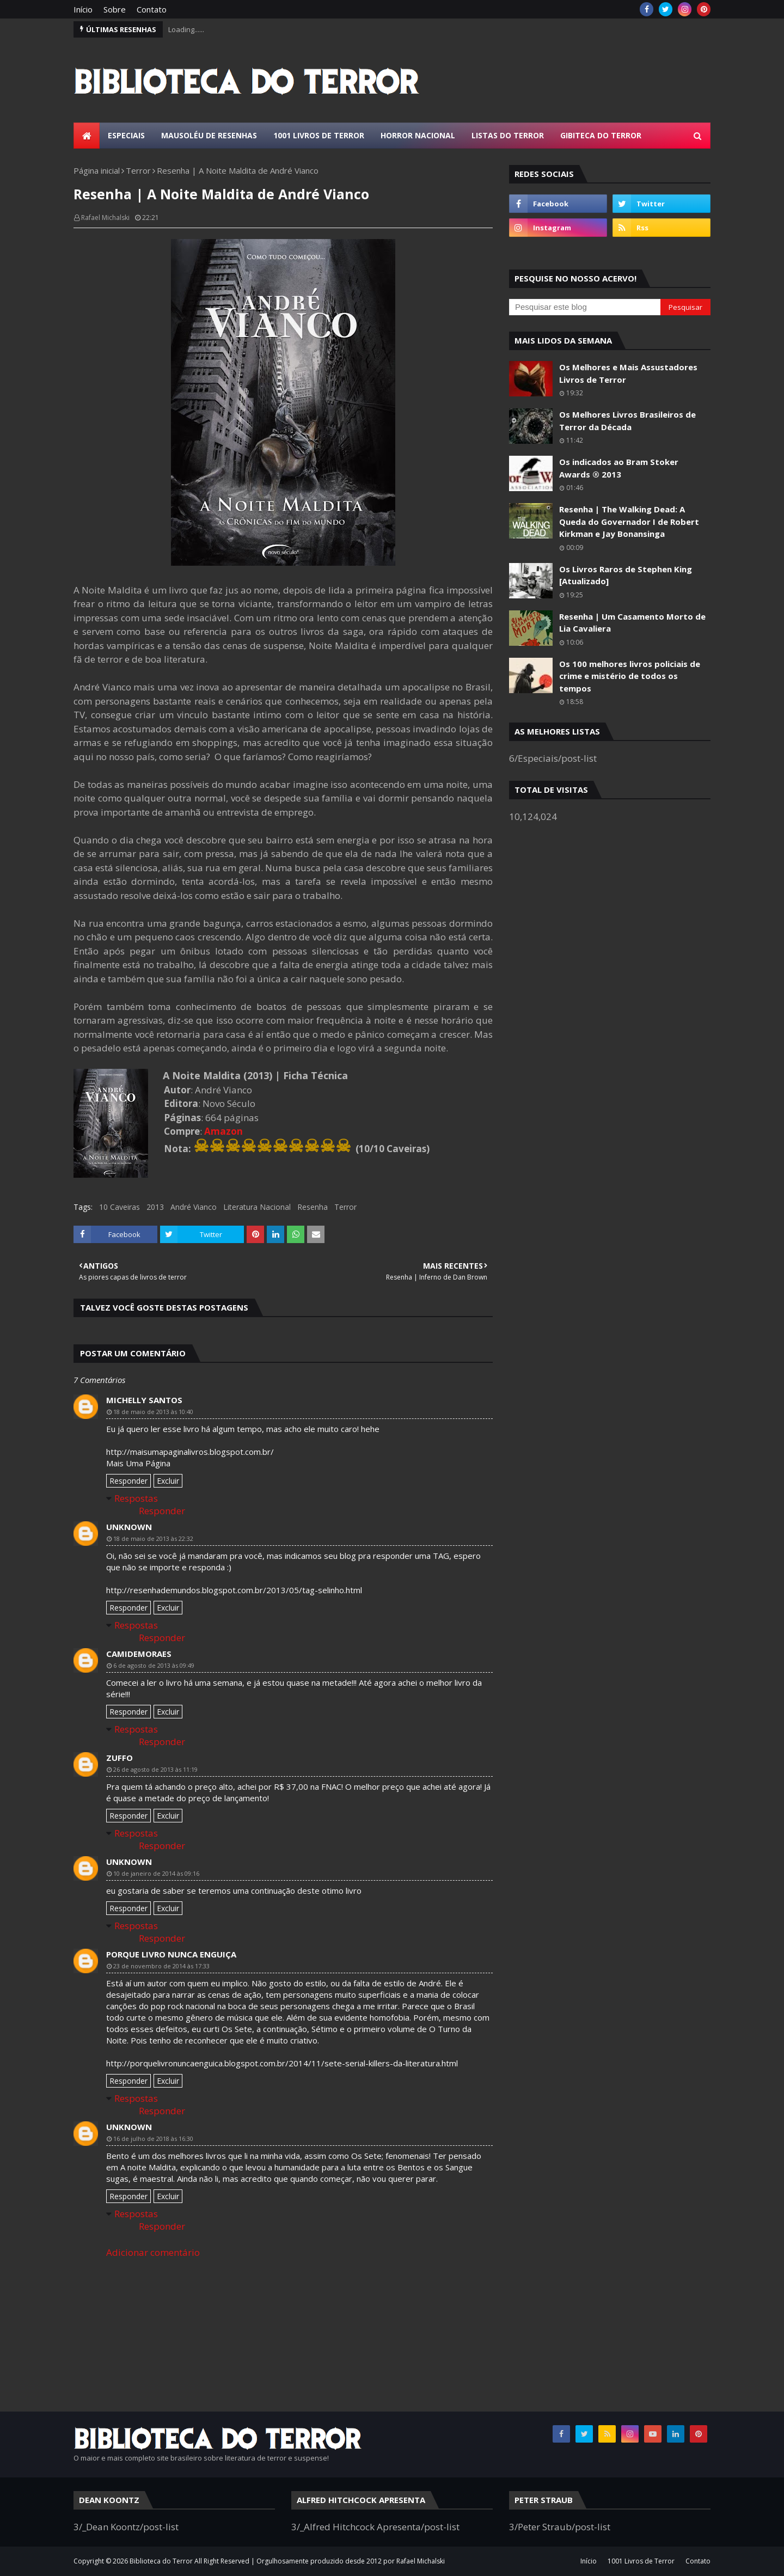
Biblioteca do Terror (161, 2561)
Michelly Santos (144, 1399)
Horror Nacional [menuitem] (418, 135)
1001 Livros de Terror (641, 2561)
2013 (155, 1207)
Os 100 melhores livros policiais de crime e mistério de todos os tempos (629, 676)
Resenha (312, 1207)
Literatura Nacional (257, 1207)
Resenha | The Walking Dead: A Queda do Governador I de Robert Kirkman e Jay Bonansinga (629, 521)
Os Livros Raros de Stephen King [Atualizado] (625, 575)
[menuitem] (87, 136)
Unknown (129, 1526)
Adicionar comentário (153, 2252)
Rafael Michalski (105, 217)
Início (83, 9)
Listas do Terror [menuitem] (507, 135)
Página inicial (97, 170)
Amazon (223, 1131)
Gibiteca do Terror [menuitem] (600, 135)
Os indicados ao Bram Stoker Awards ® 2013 (618, 468)
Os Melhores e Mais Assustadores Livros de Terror (628, 373)
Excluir (168, 1481)
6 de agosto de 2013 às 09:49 (153, 1665)
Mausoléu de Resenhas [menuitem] (209, 135)
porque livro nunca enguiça (171, 1954)
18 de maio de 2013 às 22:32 (153, 1538)
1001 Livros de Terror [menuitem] (318, 135)
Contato (152, 9)
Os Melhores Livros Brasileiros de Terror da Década (627, 420)
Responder (128, 1481)
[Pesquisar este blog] (584, 307)
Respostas (136, 1498)
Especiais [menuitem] (126, 135)
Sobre (114, 9)
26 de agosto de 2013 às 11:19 (155, 1769)
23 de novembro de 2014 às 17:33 (161, 1966)
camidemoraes (138, 1653)
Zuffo (119, 1757)
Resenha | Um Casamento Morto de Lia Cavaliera (632, 622)
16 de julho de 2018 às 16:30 (153, 2138)
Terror (138, 170)
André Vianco (193, 1207)
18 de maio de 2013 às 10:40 (153, 1412)
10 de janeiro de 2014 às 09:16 (156, 1873)
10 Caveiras (119, 1207)
